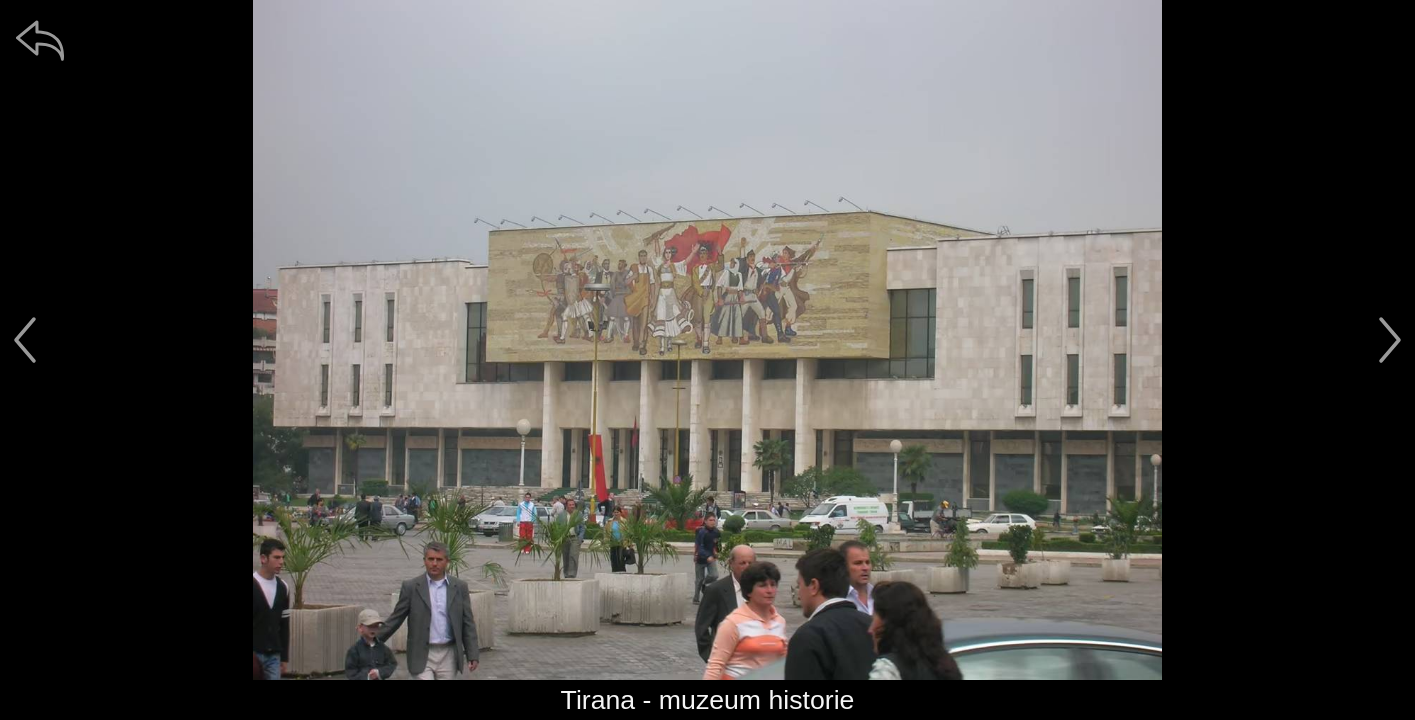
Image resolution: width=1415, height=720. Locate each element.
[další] (1390, 340)
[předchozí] (25, 340)
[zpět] (40, 40)
